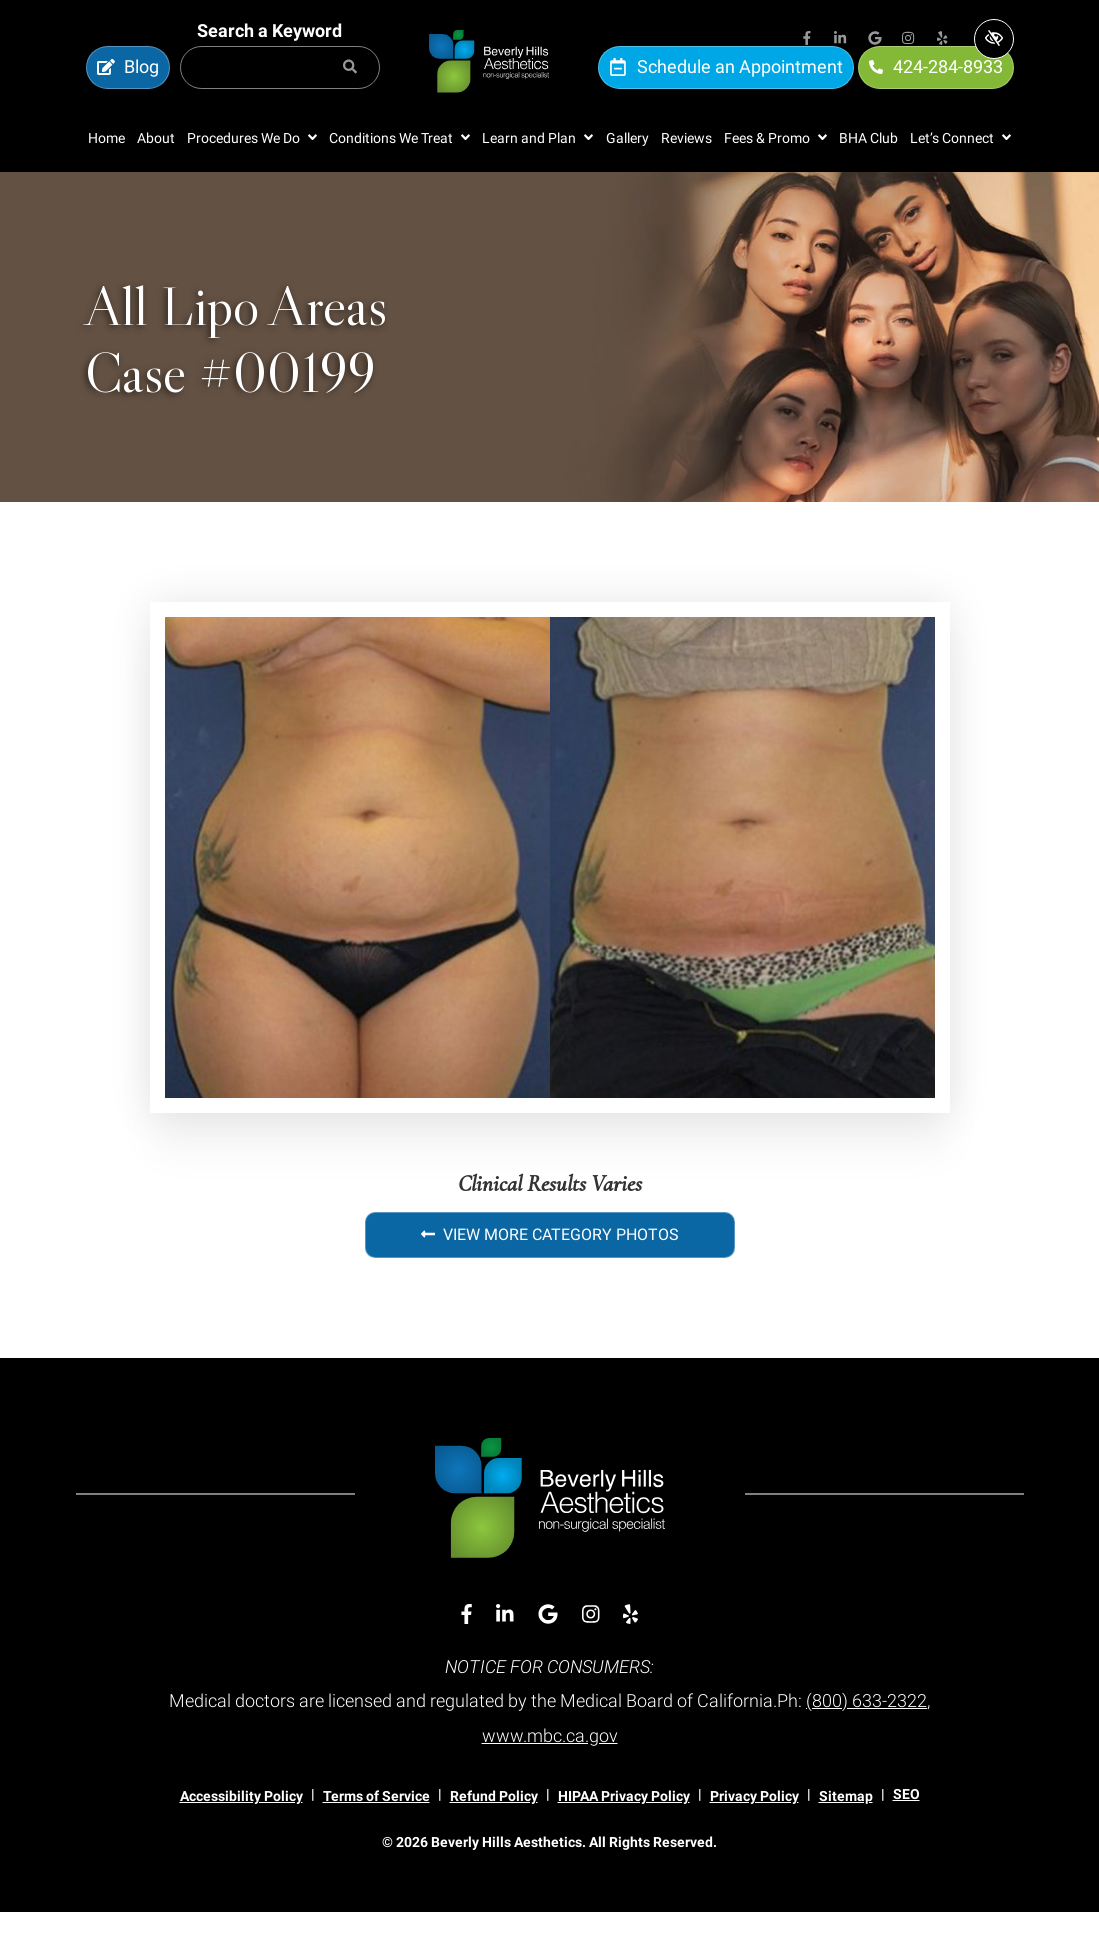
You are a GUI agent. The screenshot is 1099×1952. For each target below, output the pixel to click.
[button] (252, 179)
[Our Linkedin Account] (841, 40)
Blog (128, 87)
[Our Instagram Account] (909, 40)
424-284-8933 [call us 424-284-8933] (936, 87)
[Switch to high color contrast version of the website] (994, 39)
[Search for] (280, 88)
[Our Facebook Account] (807, 40)
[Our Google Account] (875, 40)
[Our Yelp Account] (943, 40)
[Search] (350, 88)
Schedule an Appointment (726, 87)
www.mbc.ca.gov (550, 1775)
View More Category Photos (550, 1276)
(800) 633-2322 (866, 1741)
